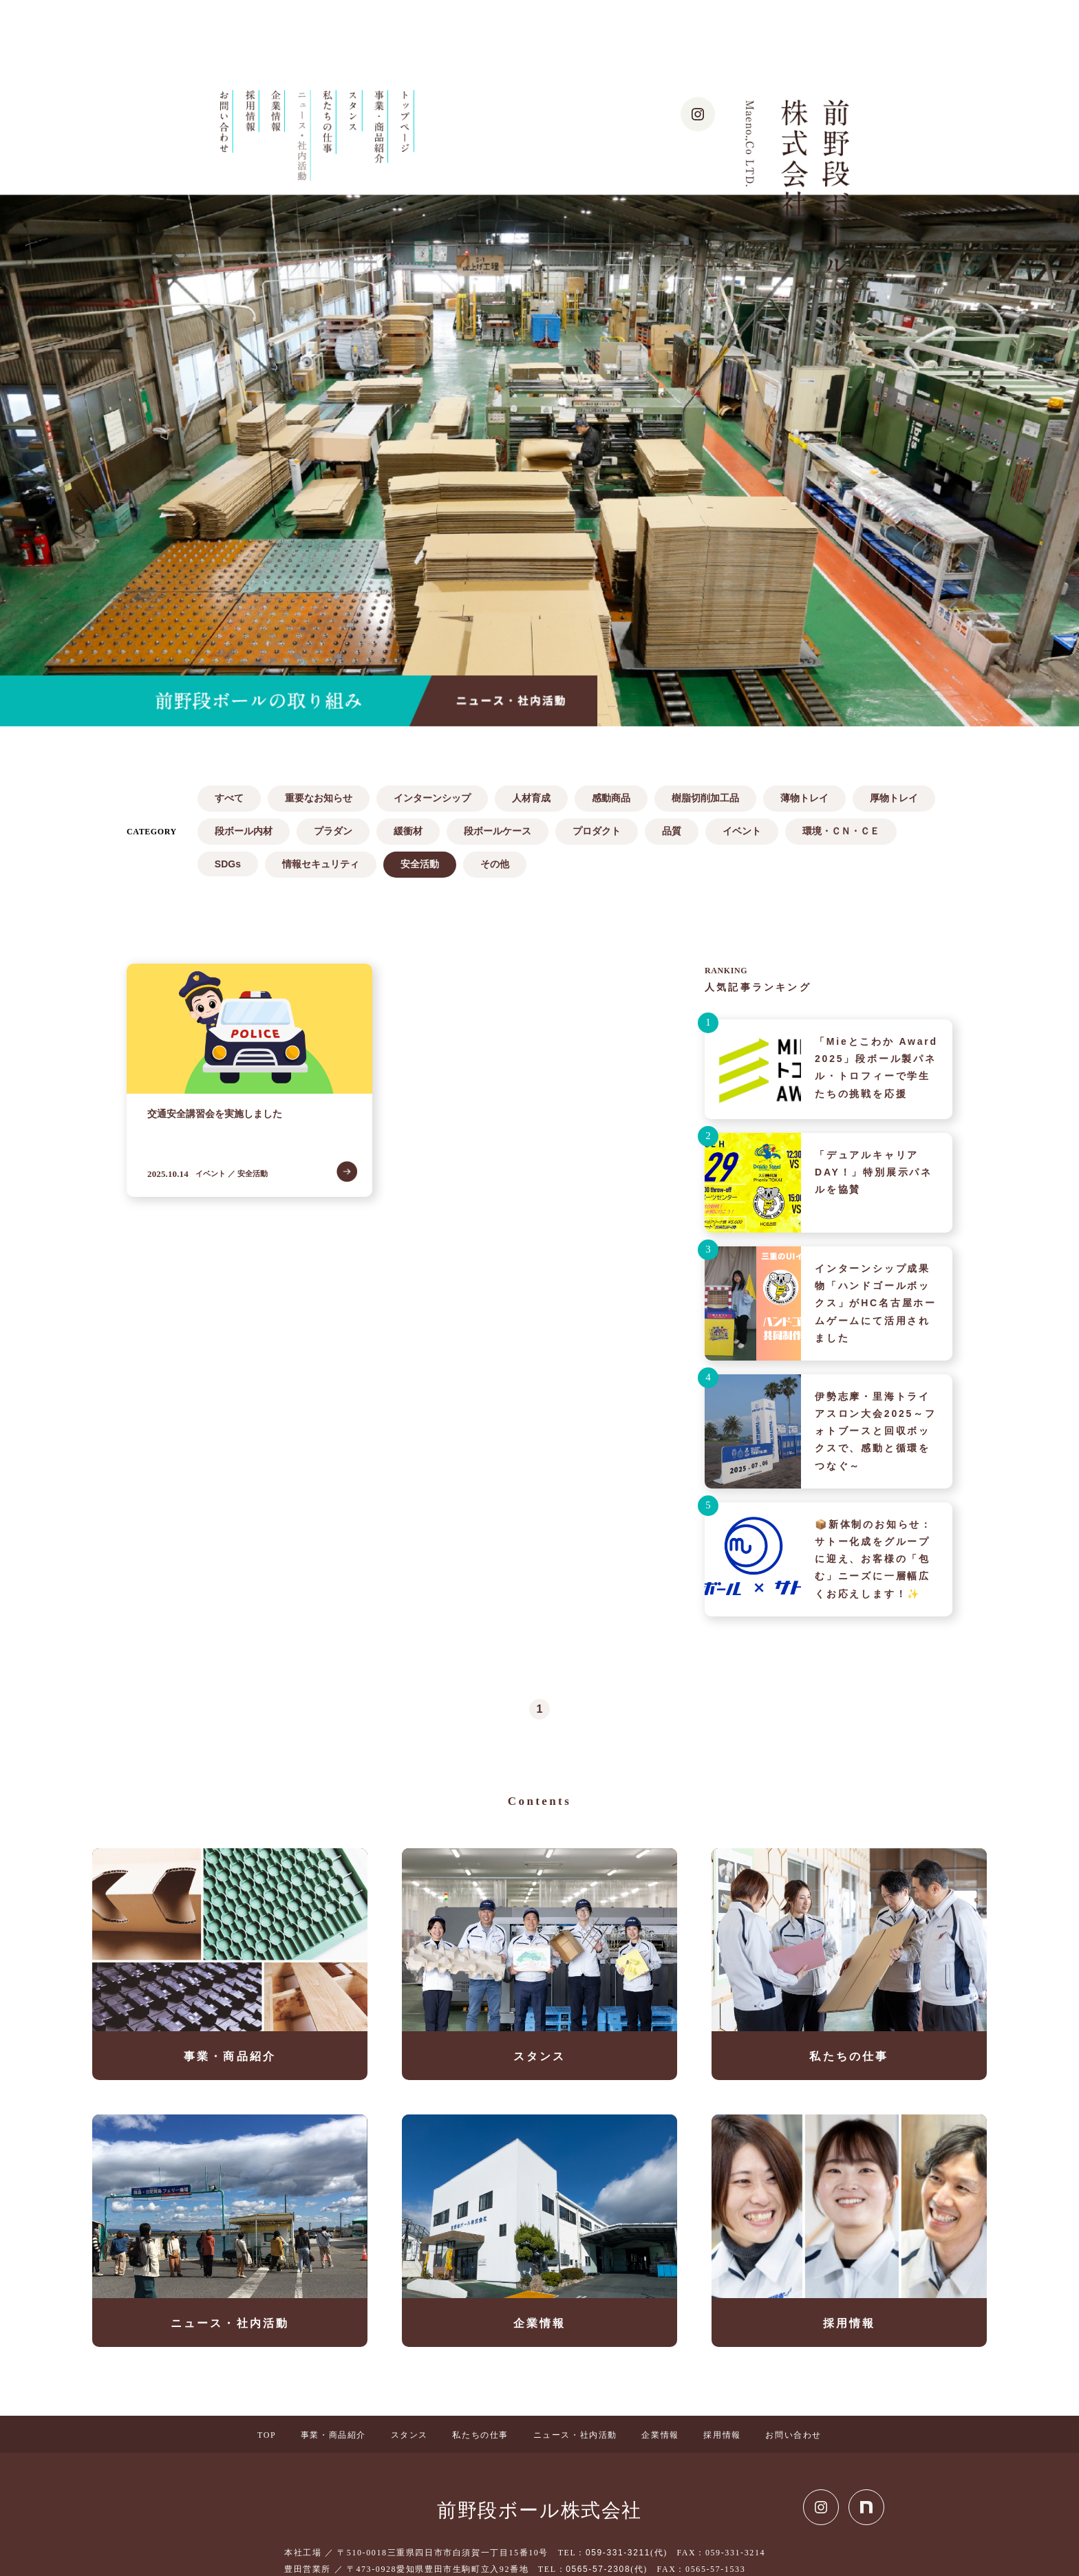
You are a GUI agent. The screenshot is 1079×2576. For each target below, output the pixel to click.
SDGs (228, 863)
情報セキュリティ (320, 863)
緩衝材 (408, 830)
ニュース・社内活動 (575, 2435)
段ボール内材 (244, 830)
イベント (742, 830)
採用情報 (721, 2435)
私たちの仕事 (480, 2435)
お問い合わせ (793, 2435)
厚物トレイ (894, 797)
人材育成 (531, 797)
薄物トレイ (804, 797)
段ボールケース (497, 830)
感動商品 (611, 797)
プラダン (333, 830)
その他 (494, 863)
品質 (671, 830)
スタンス (409, 2435)
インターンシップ (432, 797)
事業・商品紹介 (333, 2435)
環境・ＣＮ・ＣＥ (840, 830)
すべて (229, 797)
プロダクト (597, 830)
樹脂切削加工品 (705, 797)
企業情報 (660, 2435)
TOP (266, 2435)
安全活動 (419, 863)
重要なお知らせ (318, 797)
